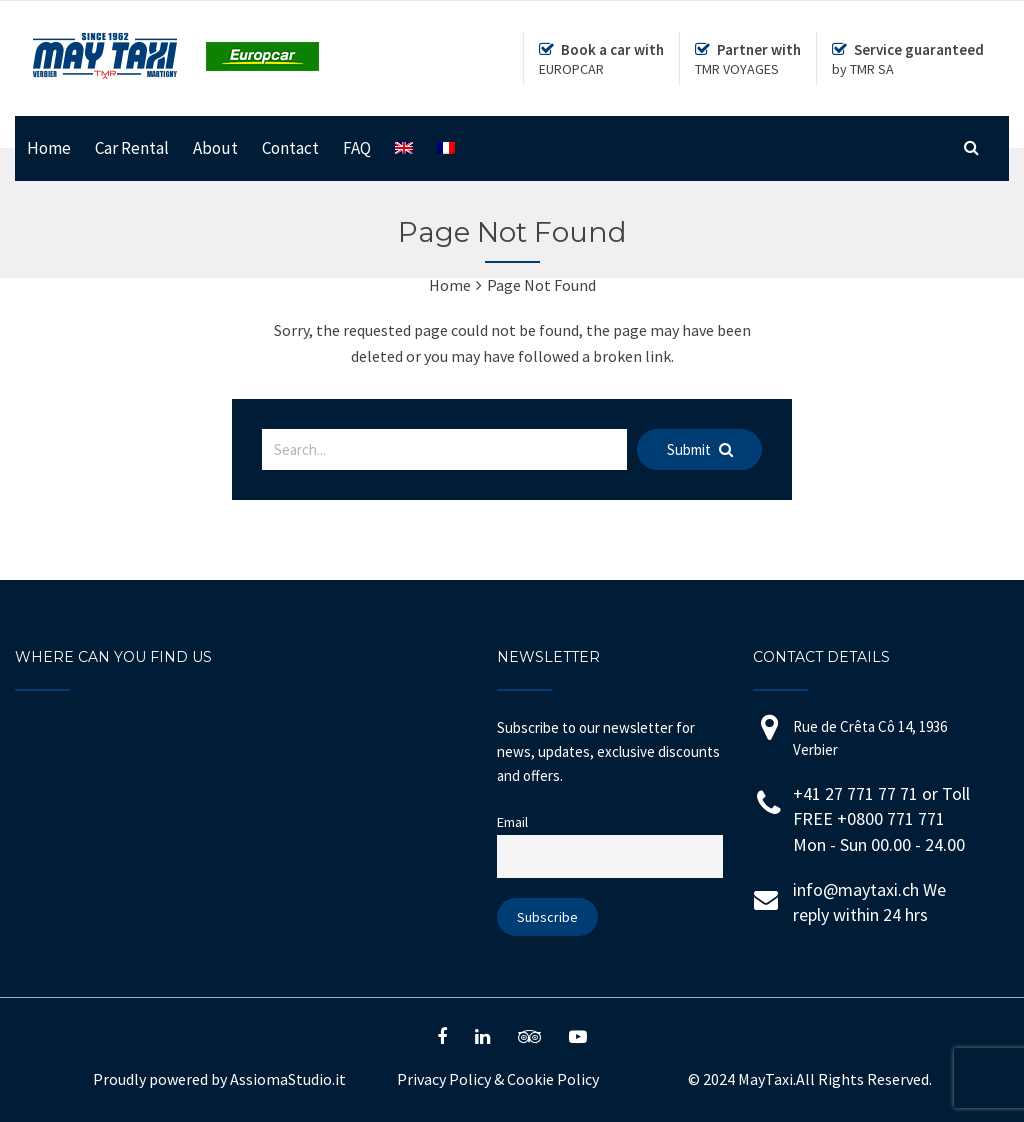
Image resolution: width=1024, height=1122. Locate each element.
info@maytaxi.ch (856, 889)
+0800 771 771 (891, 818)
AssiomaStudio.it (288, 1079)
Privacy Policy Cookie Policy (498, 1079)
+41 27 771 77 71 (855, 793)
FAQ (357, 148)
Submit (700, 449)
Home (49, 148)
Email (512, 822)
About (215, 148)
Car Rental (132, 148)
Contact (290, 148)
